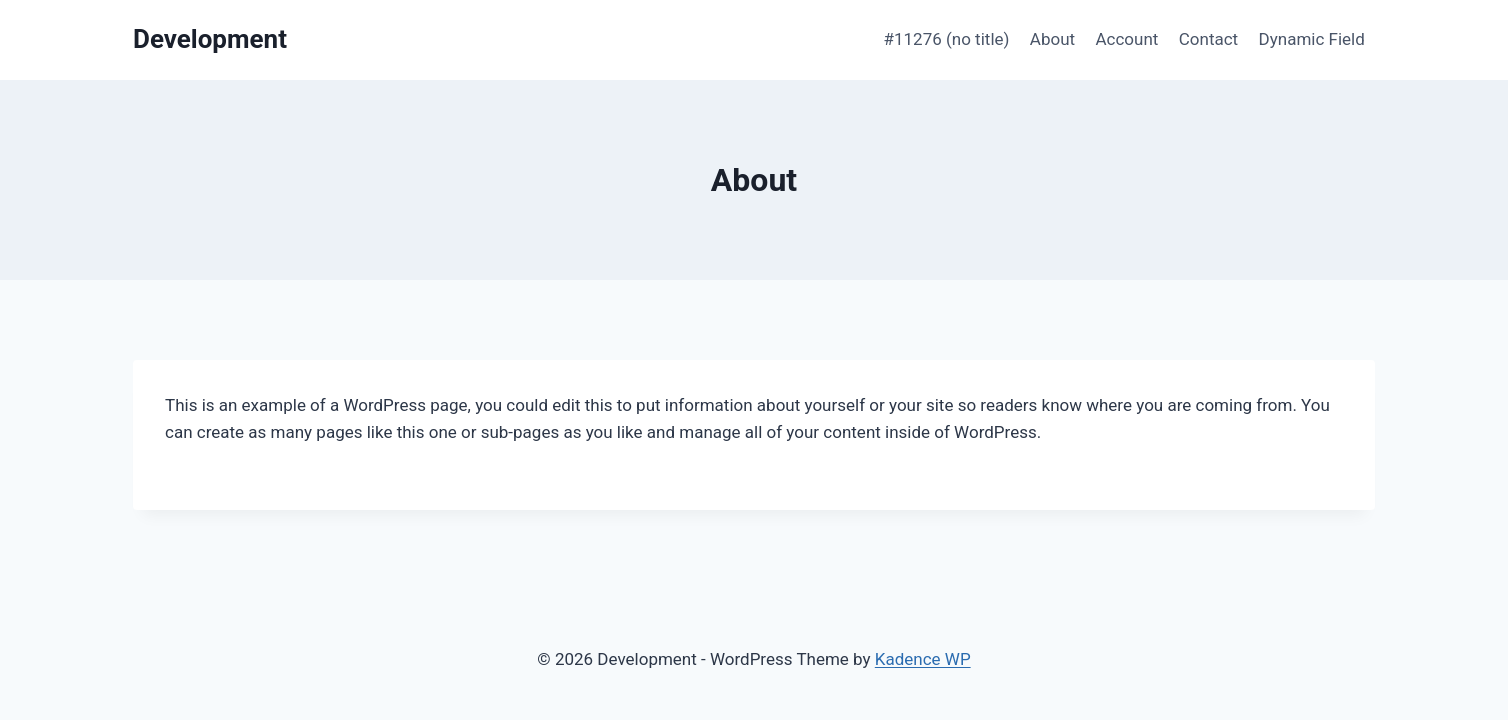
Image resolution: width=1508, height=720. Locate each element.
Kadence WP (923, 659)
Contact (1208, 39)
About (1052, 39)
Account (1126, 39)
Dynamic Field (1312, 39)
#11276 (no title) (947, 39)
